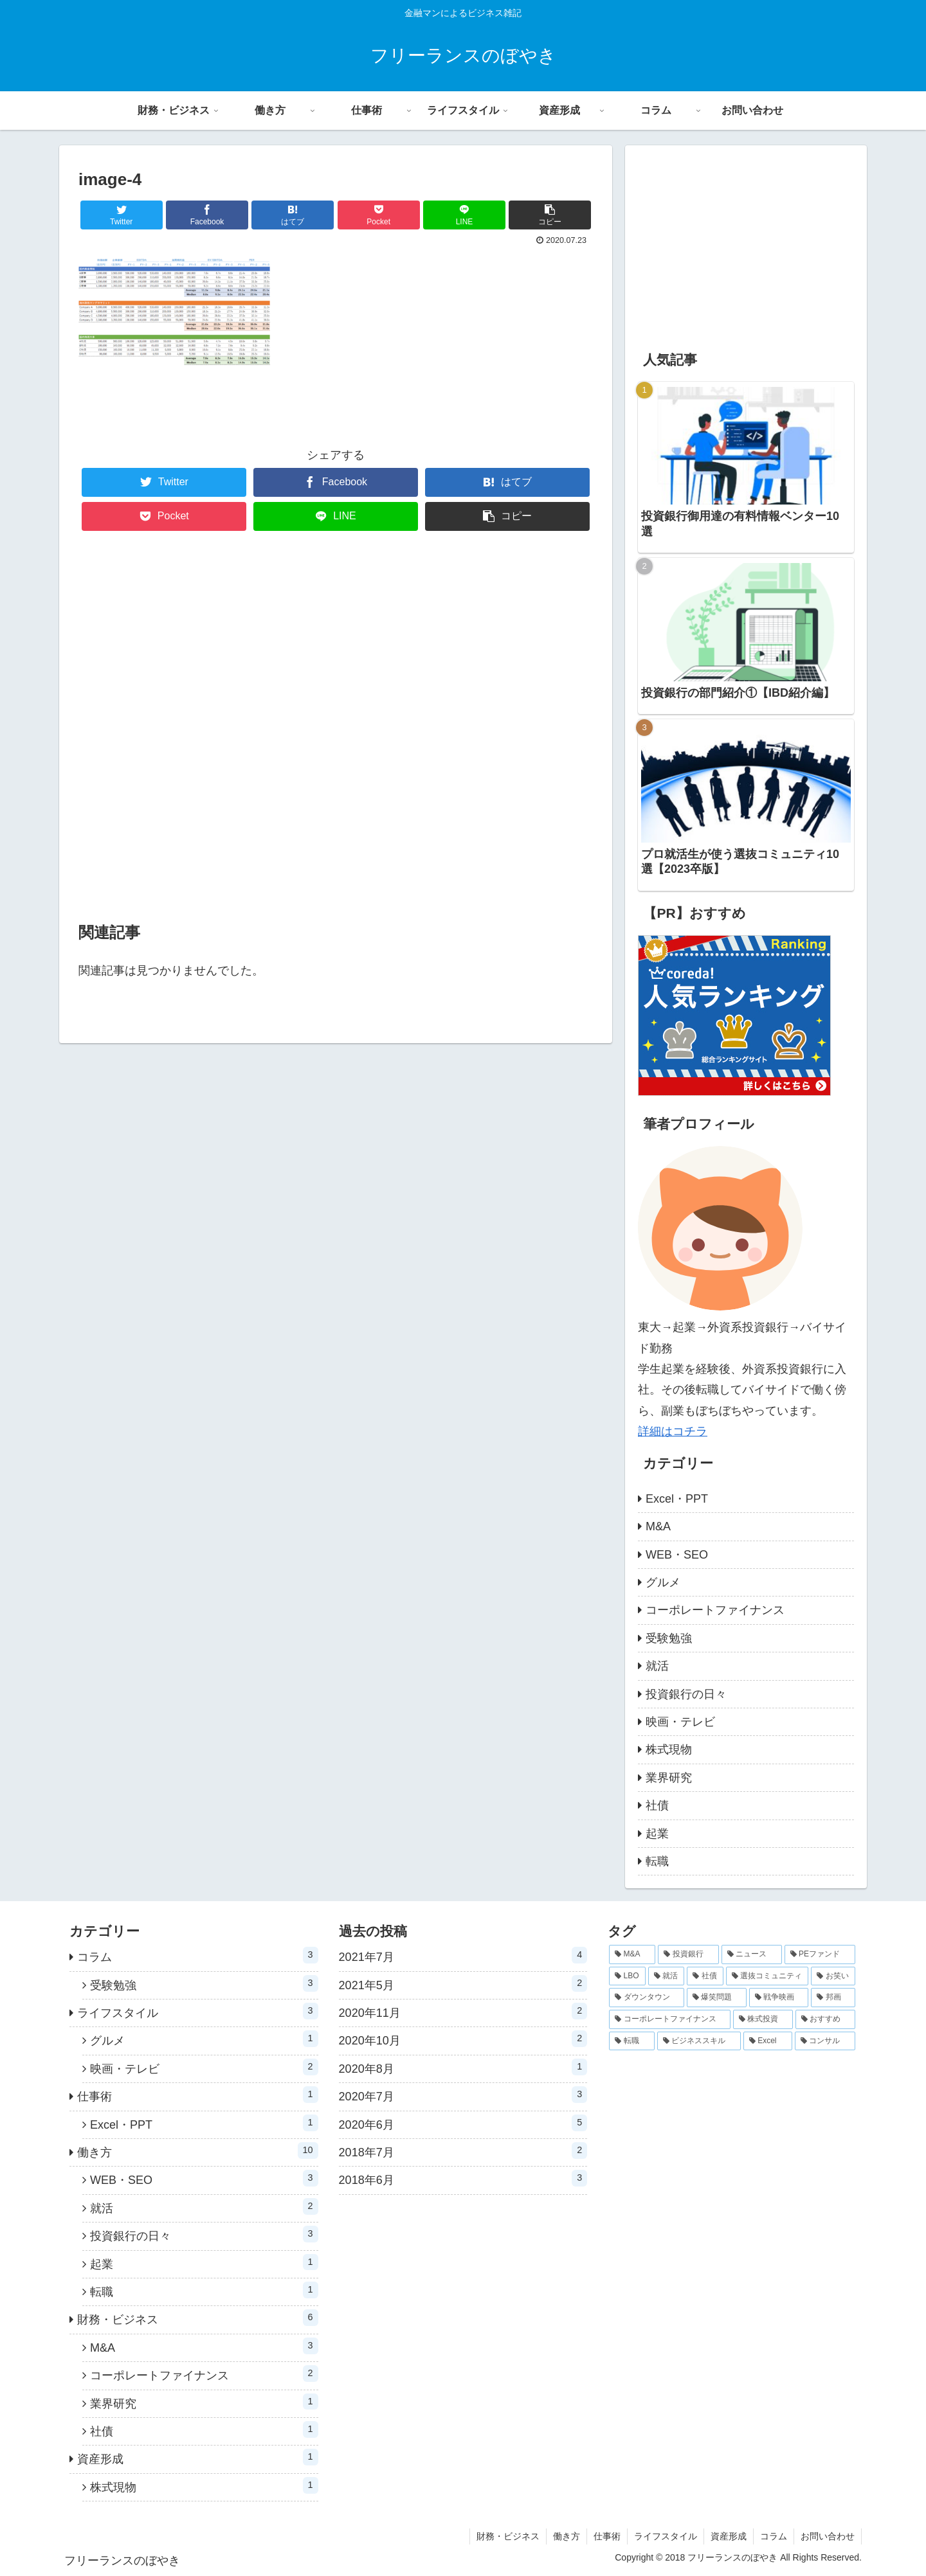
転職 (657, 1861)
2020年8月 (463, 2067)
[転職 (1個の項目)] (631, 2041)
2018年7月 (463, 2150)
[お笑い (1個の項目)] (833, 1976)
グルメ (663, 1582)
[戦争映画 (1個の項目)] (779, 1997)
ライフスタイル (197, 2011)
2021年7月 (463, 1955)
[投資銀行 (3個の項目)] (688, 1954)
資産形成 (197, 2457)
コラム (197, 1955)
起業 (657, 1833)
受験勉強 (669, 1638)
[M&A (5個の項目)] (632, 1954)
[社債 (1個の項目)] (705, 1976)
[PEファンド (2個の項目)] (820, 1954)
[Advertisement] (335, 727)
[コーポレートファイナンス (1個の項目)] (670, 2019)
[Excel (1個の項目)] (767, 2041)
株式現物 (669, 1749)
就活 (657, 1665)
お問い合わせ (828, 2536)
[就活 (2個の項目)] (666, 1976)
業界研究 (669, 1777)
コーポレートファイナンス (715, 1610)
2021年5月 (463, 1983)
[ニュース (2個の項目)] (752, 1954)
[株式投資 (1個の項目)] (763, 2019)
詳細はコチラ (672, 1431)
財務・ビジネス (197, 2317)
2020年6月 (463, 2123)
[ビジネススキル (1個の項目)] (699, 2041)
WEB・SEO (677, 1554)
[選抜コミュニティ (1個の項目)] (767, 1976)
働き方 (197, 2150)
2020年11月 (463, 2011)
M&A (658, 1526)
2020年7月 (463, 2094)
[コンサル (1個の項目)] (825, 2041)
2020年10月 (463, 2038)
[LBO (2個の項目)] (627, 1976)
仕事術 (197, 2094)
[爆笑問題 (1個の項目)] (717, 1997)
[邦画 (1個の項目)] (833, 1997)
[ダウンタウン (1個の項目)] (646, 1997)
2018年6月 (463, 2178)
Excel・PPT (677, 1498)
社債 (657, 1805)
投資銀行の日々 (686, 1694)
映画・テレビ (680, 1721)
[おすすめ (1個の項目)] (825, 2019)
